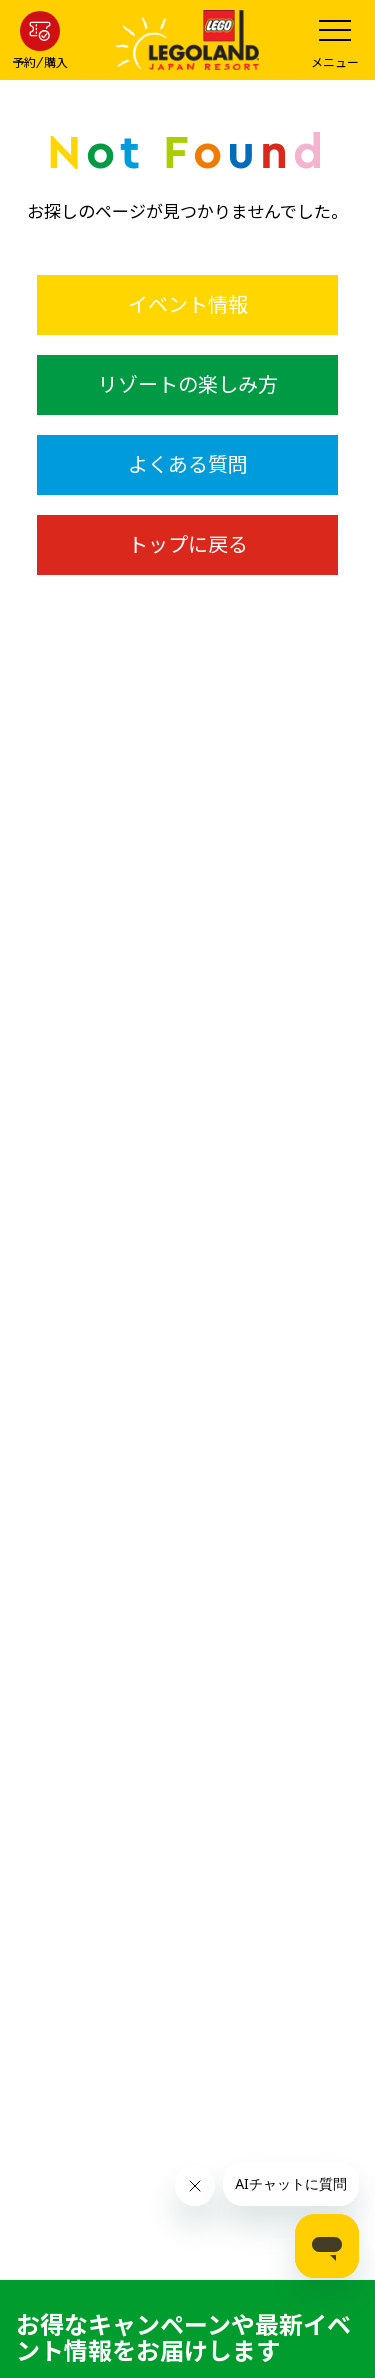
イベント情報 (188, 304)
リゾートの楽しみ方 (188, 384)
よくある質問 (188, 464)
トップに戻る (188, 544)
